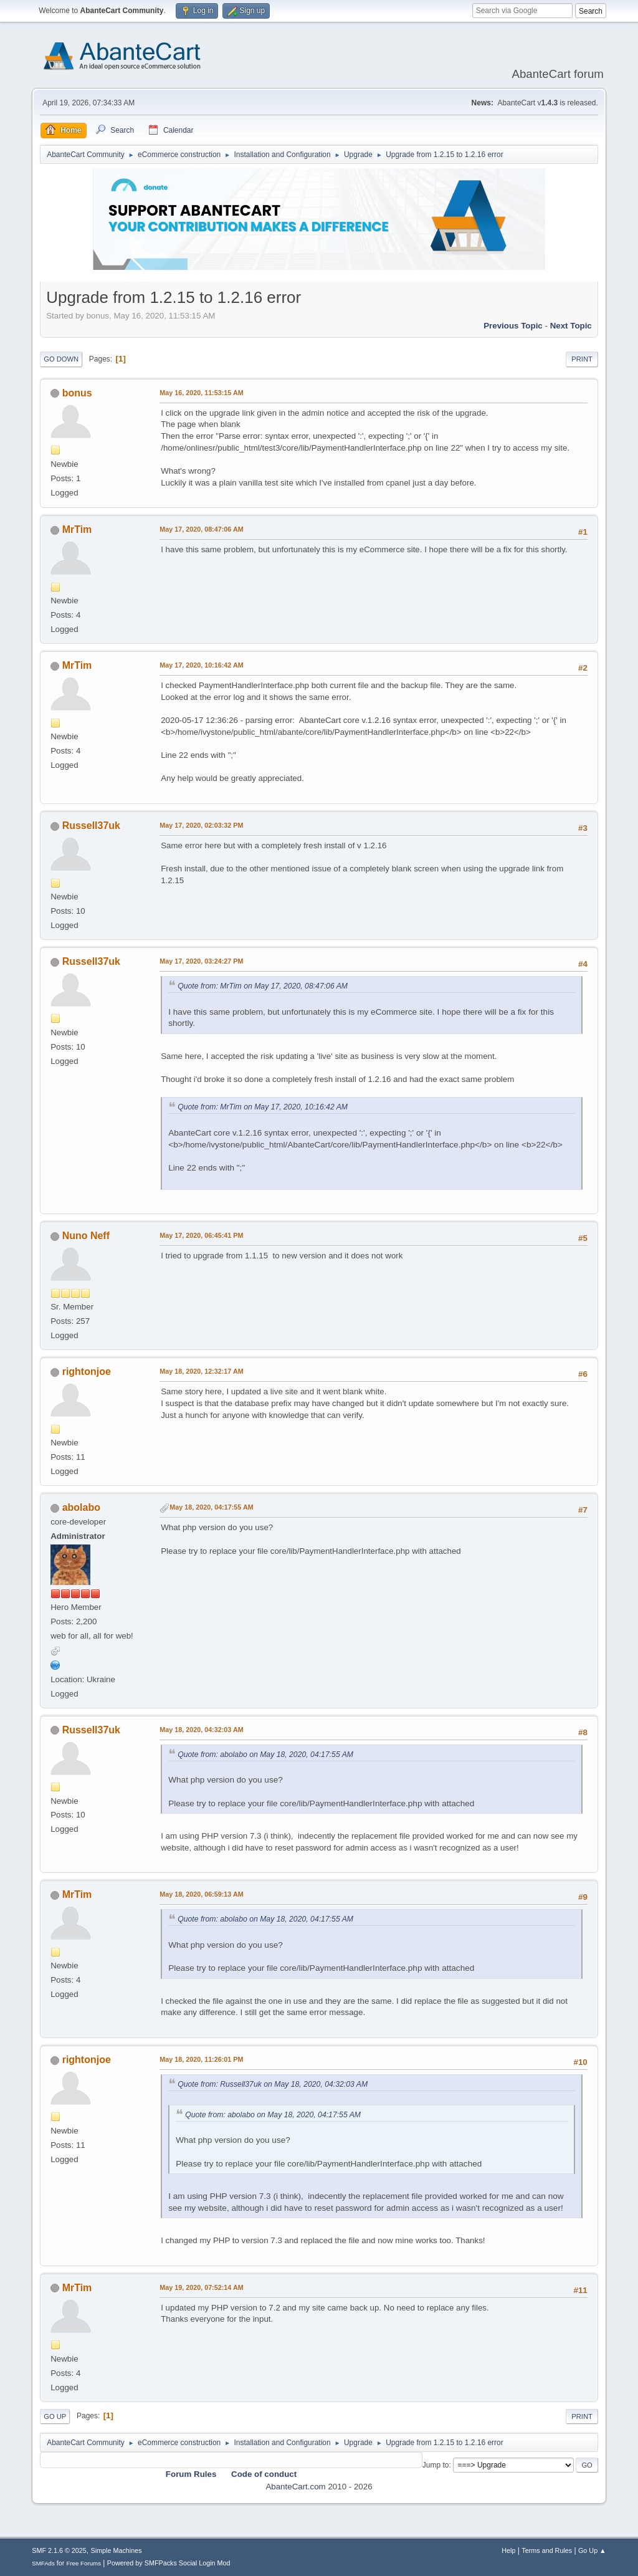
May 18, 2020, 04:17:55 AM (211, 1507)
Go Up (55, 2416)
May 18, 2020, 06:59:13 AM (201, 1894)
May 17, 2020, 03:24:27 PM (201, 961)
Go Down (61, 359)
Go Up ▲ (592, 2550)
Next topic (571, 325)
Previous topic (513, 325)
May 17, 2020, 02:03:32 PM (201, 825)
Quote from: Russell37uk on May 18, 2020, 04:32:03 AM (273, 2084)
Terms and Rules (546, 2550)
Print (582, 359)
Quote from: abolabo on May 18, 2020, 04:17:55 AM (265, 1754)
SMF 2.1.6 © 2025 (59, 2550)
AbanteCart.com (295, 2486)
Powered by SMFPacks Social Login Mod (169, 2563)
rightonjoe (86, 1371)
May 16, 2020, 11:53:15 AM (201, 392)
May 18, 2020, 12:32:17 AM (201, 1371)
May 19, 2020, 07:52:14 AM (201, 2287)
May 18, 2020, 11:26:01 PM (201, 2059)
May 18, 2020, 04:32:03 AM (201, 1729)
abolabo (81, 1507)
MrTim (77, 529)
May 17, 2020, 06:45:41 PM (201, 1235)
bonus (77, 393)
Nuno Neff (86, 1235)
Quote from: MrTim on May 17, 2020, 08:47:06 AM (263, 986)
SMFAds (43, 2563)
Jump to (435, 2465)
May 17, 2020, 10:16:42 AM (201, 665)
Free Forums (83, 2563)
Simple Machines (116, 2550)
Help (508, 2550)
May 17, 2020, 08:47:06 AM (201, 529)
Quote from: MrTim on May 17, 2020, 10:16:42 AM (263, 1107)
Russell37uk (91, 825)
